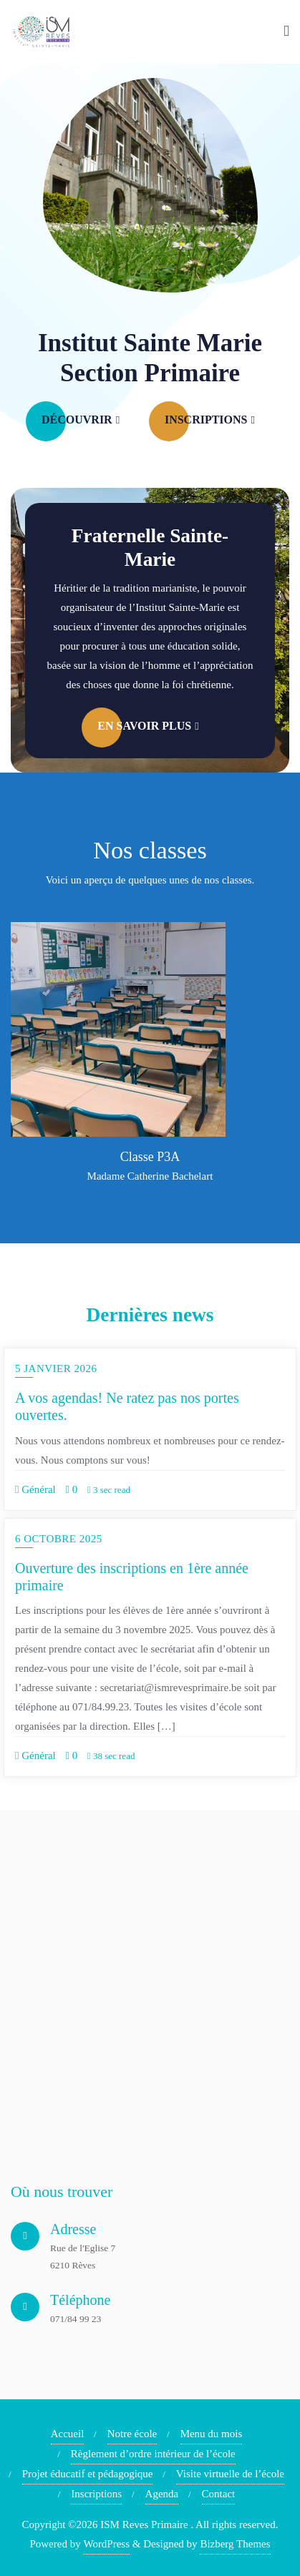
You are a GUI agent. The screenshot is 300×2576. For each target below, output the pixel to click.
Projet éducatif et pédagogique (87, 2473)
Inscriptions (96, 2493)
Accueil (67, 2433)
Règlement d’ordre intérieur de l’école (153, 2453)
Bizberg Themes (235, 2544)
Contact (219, 2493)
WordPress (106, 2544)
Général (35, 1489)
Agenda (162, 2493)
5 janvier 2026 (56, 1368)
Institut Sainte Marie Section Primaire (150, 358)
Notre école (132, 2433)
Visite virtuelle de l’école (230, 2473)
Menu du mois (211, 2433)
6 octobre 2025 (58, 1538)
